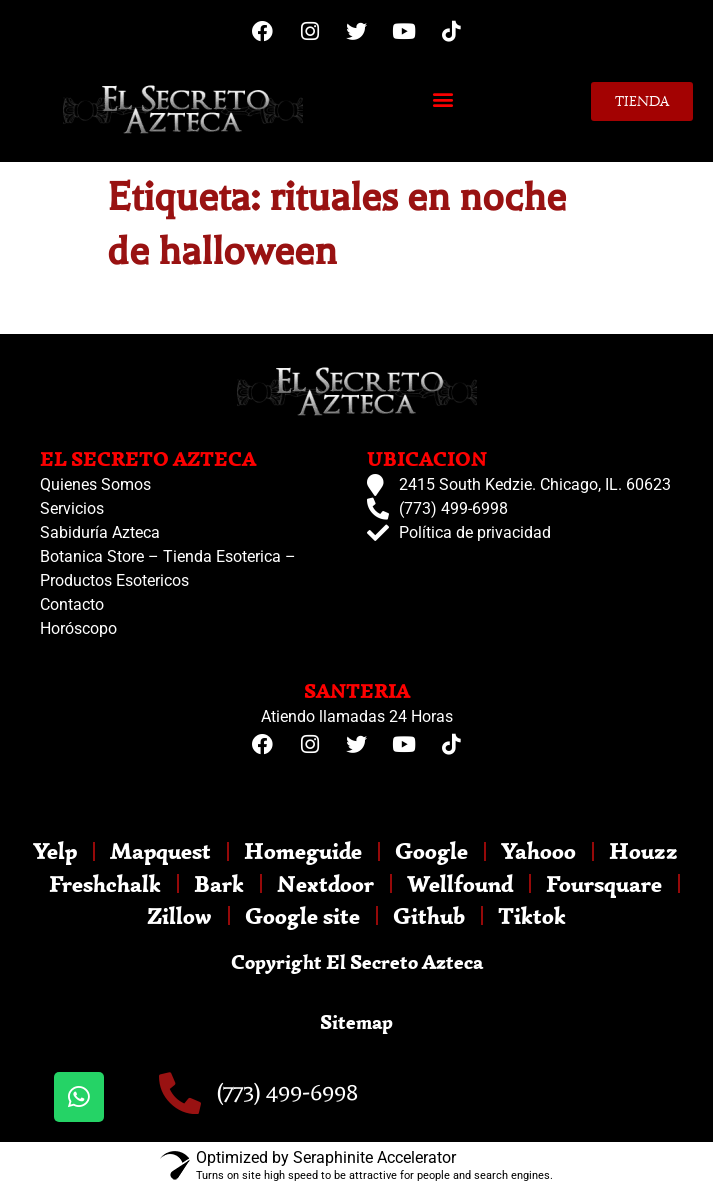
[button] (443, 98)
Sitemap (356, 1021)
